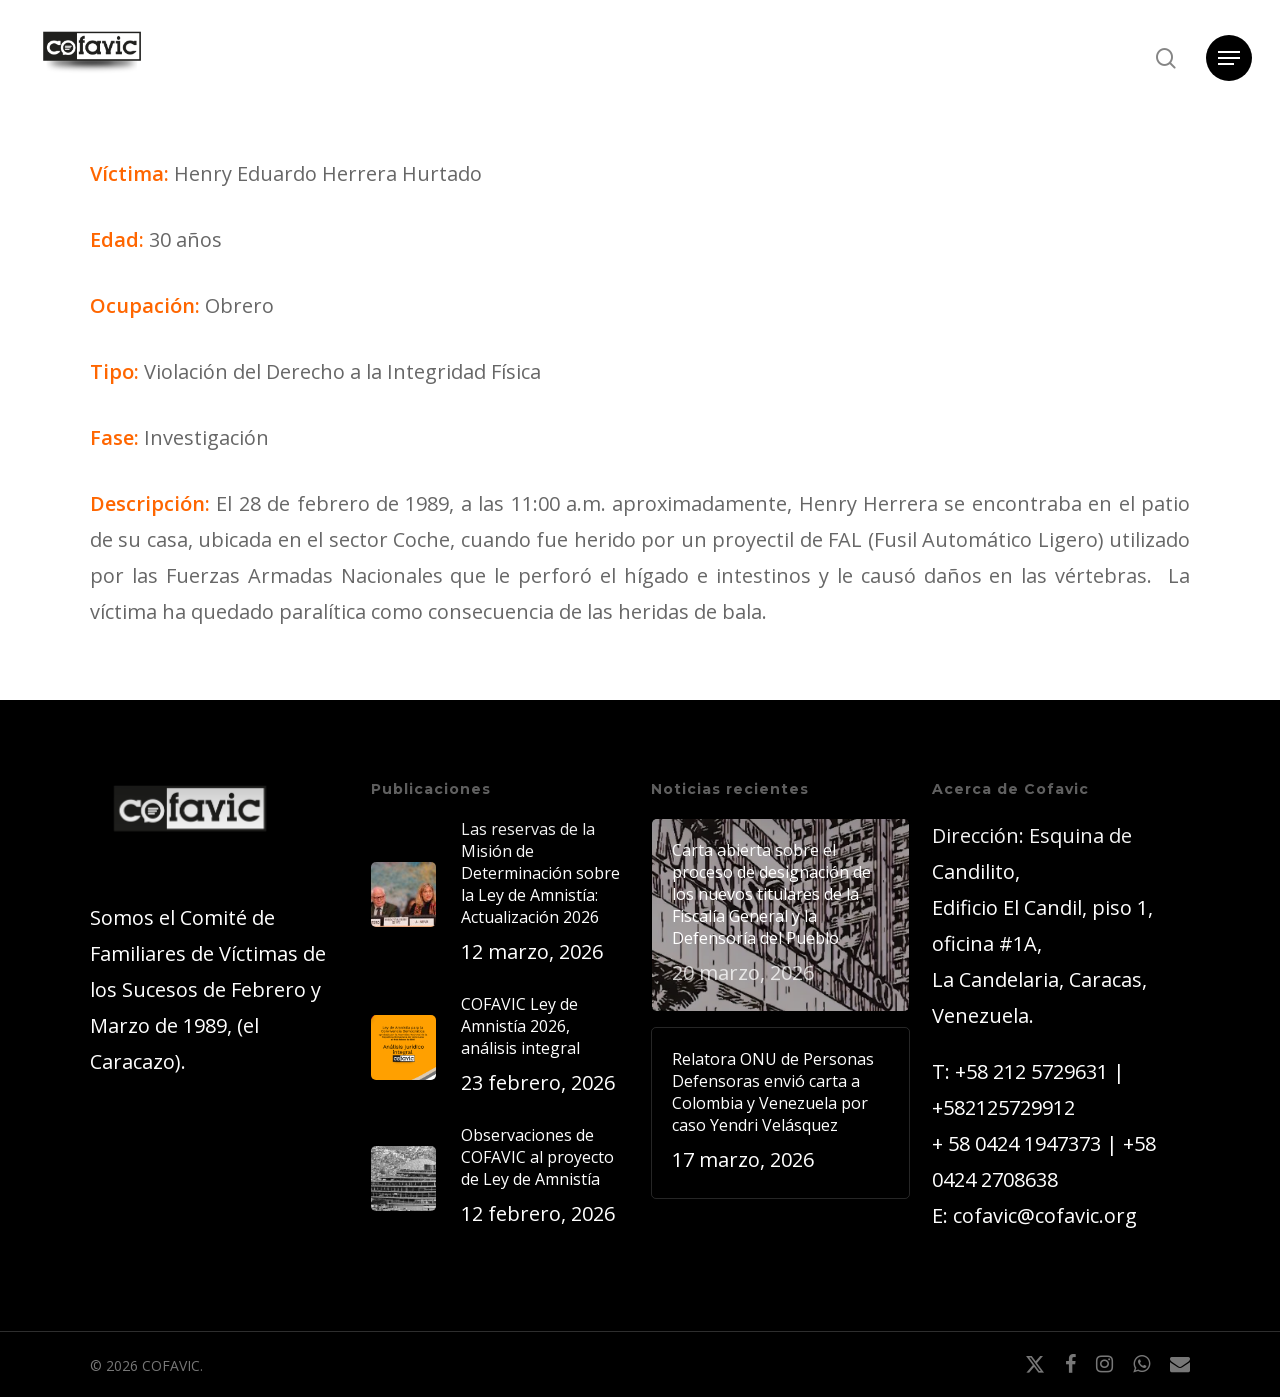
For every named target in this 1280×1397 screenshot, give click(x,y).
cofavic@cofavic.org (1045, 1215)
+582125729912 (1003, 1107)
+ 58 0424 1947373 (1016, 1143)
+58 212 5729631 (1031, 1071)
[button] (1229, 58)
